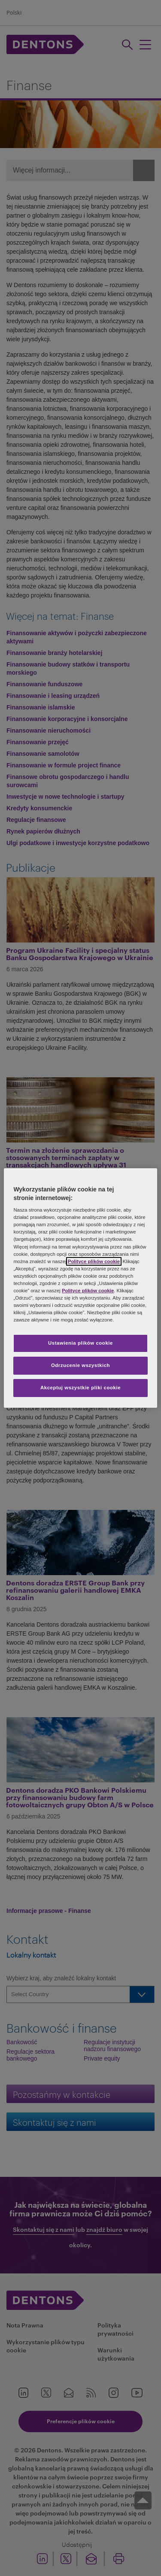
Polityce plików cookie (94, 1261)
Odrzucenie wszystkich (80, 1365)
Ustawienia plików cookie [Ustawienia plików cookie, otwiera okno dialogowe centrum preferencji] (80, 1343)
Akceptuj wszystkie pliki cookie (80, 1387)
